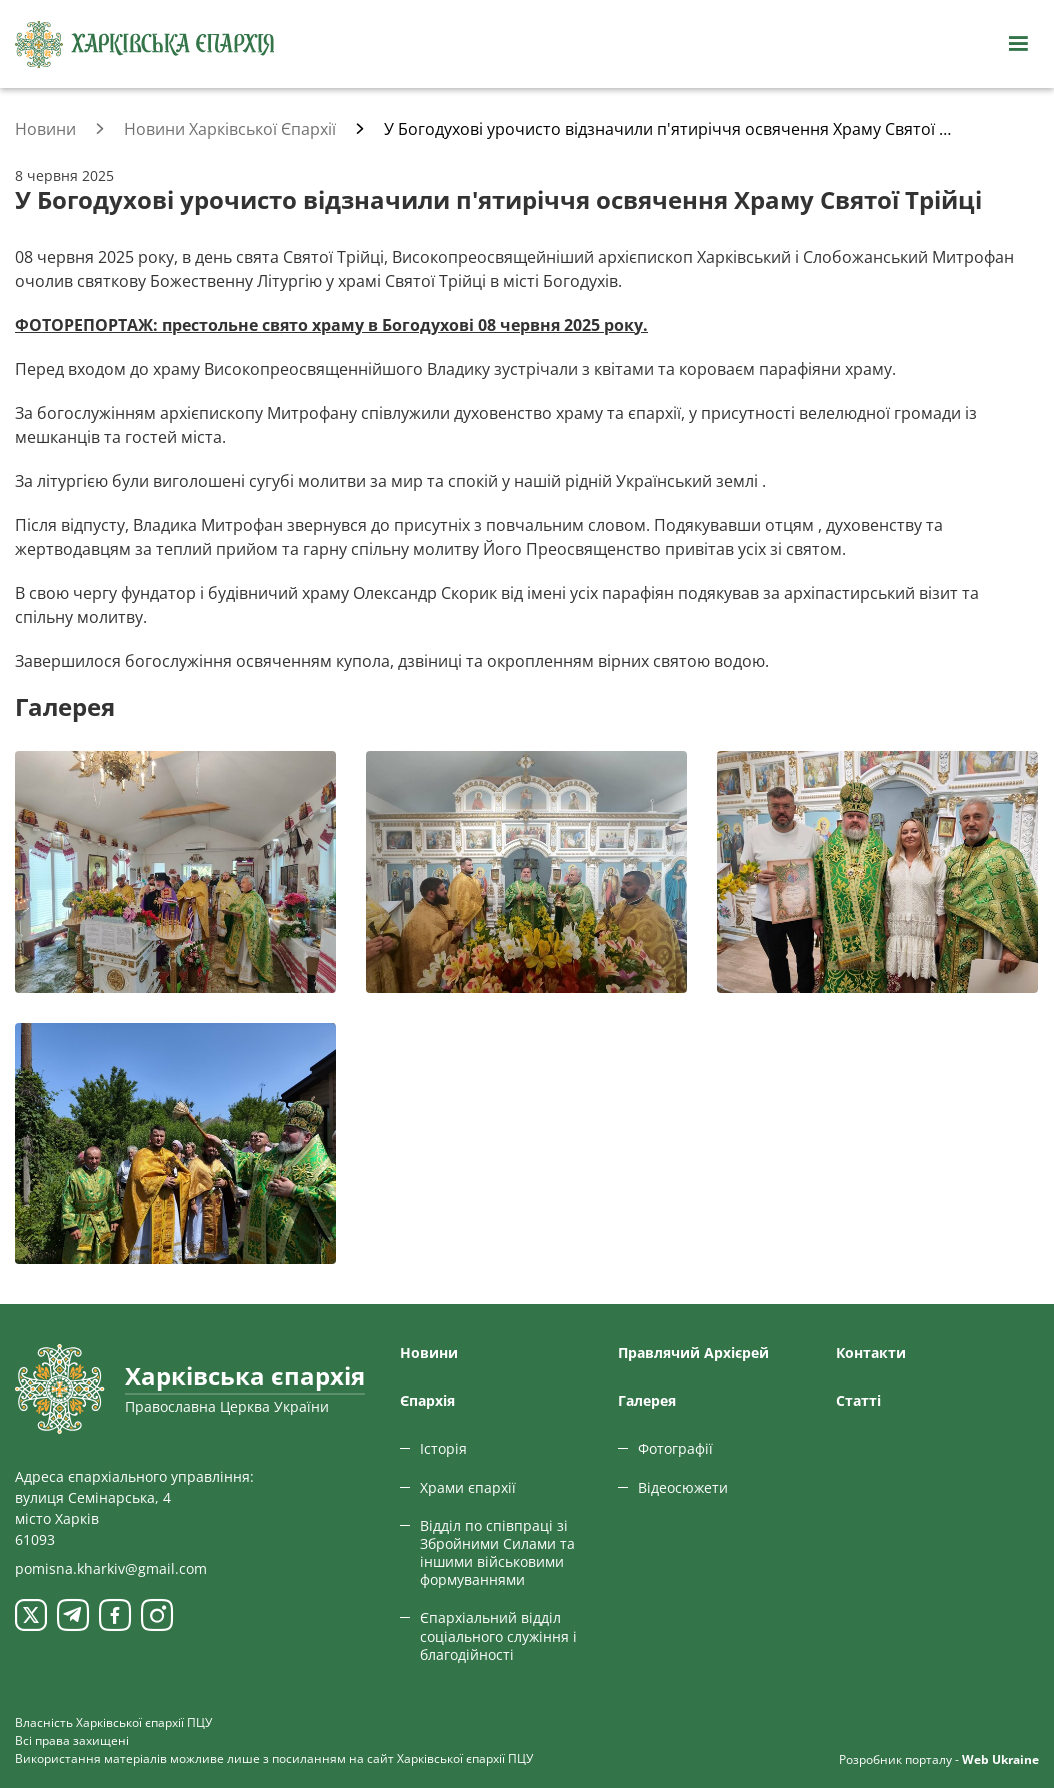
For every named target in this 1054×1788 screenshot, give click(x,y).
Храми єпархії (468, 1487)
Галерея (647, 1400)
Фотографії (675, 1448)
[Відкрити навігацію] (1018, 44)
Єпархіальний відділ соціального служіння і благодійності (498, 1635)
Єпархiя (427, 1400)
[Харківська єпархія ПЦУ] (145, 44)
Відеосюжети (683, 1487)
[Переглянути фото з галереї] (175, 871)
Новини (429, 1352)
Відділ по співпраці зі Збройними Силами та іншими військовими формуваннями (497, 1553)
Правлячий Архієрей (693, 1352)
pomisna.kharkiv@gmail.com (111, 1568)
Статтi (858, 1400)
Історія (443, 1448)
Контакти (871, 1352)
